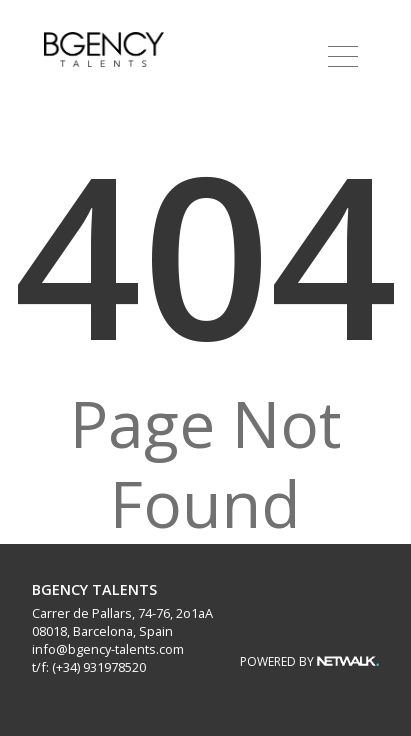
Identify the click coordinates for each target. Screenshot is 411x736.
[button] (343, 56)
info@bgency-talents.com (108, 649)
